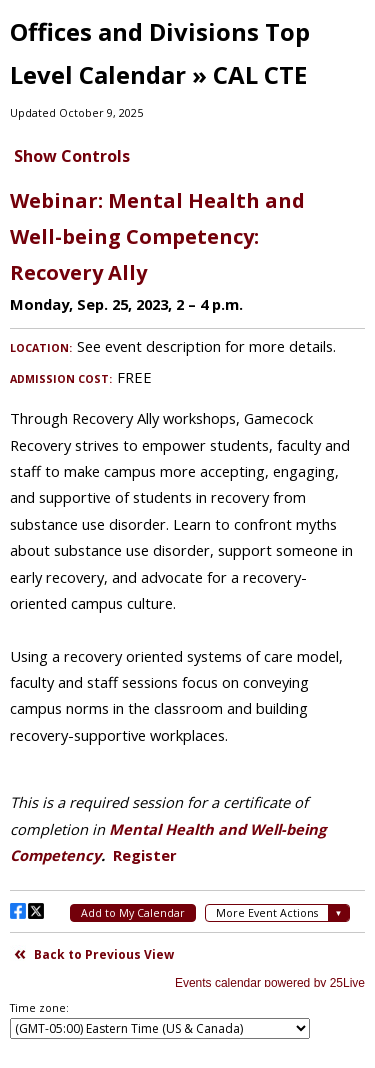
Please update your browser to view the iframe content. (187, 581)
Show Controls (72, 156)
